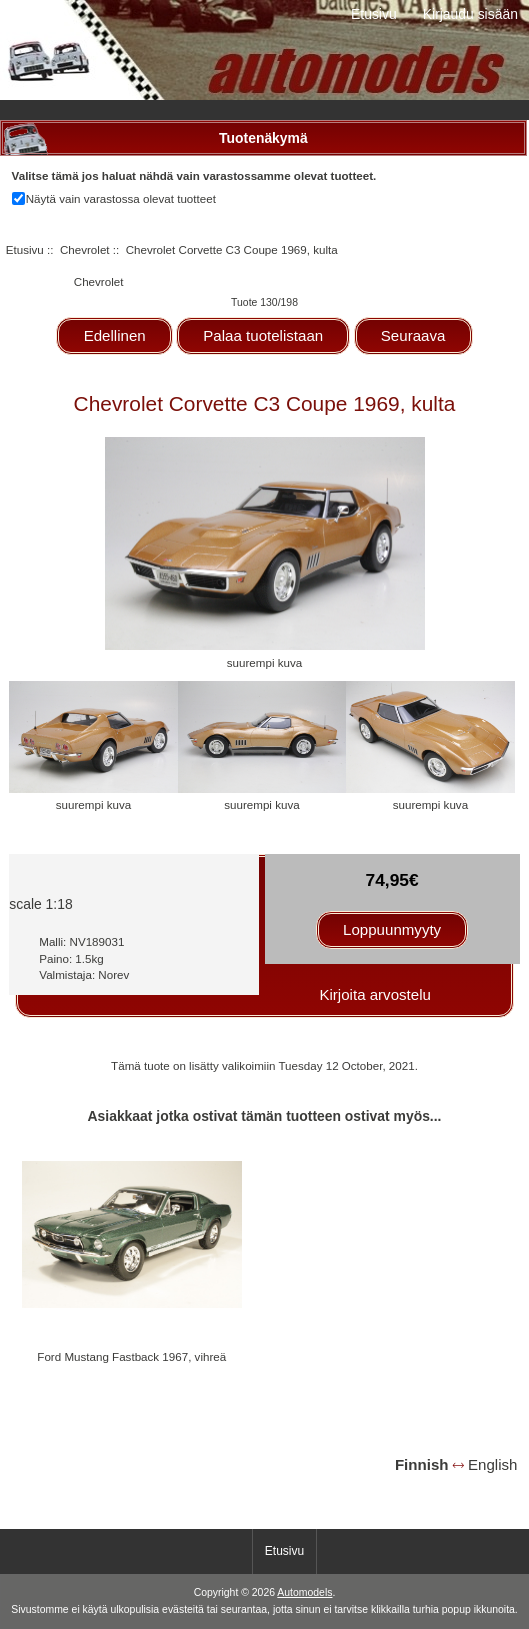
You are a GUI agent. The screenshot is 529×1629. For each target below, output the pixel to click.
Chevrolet (85, 249)
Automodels (304, 1592)
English (492, 1464)
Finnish (422, 1464)
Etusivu (374, 14)
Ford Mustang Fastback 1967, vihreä (131, 1356)
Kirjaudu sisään (470, 14)
